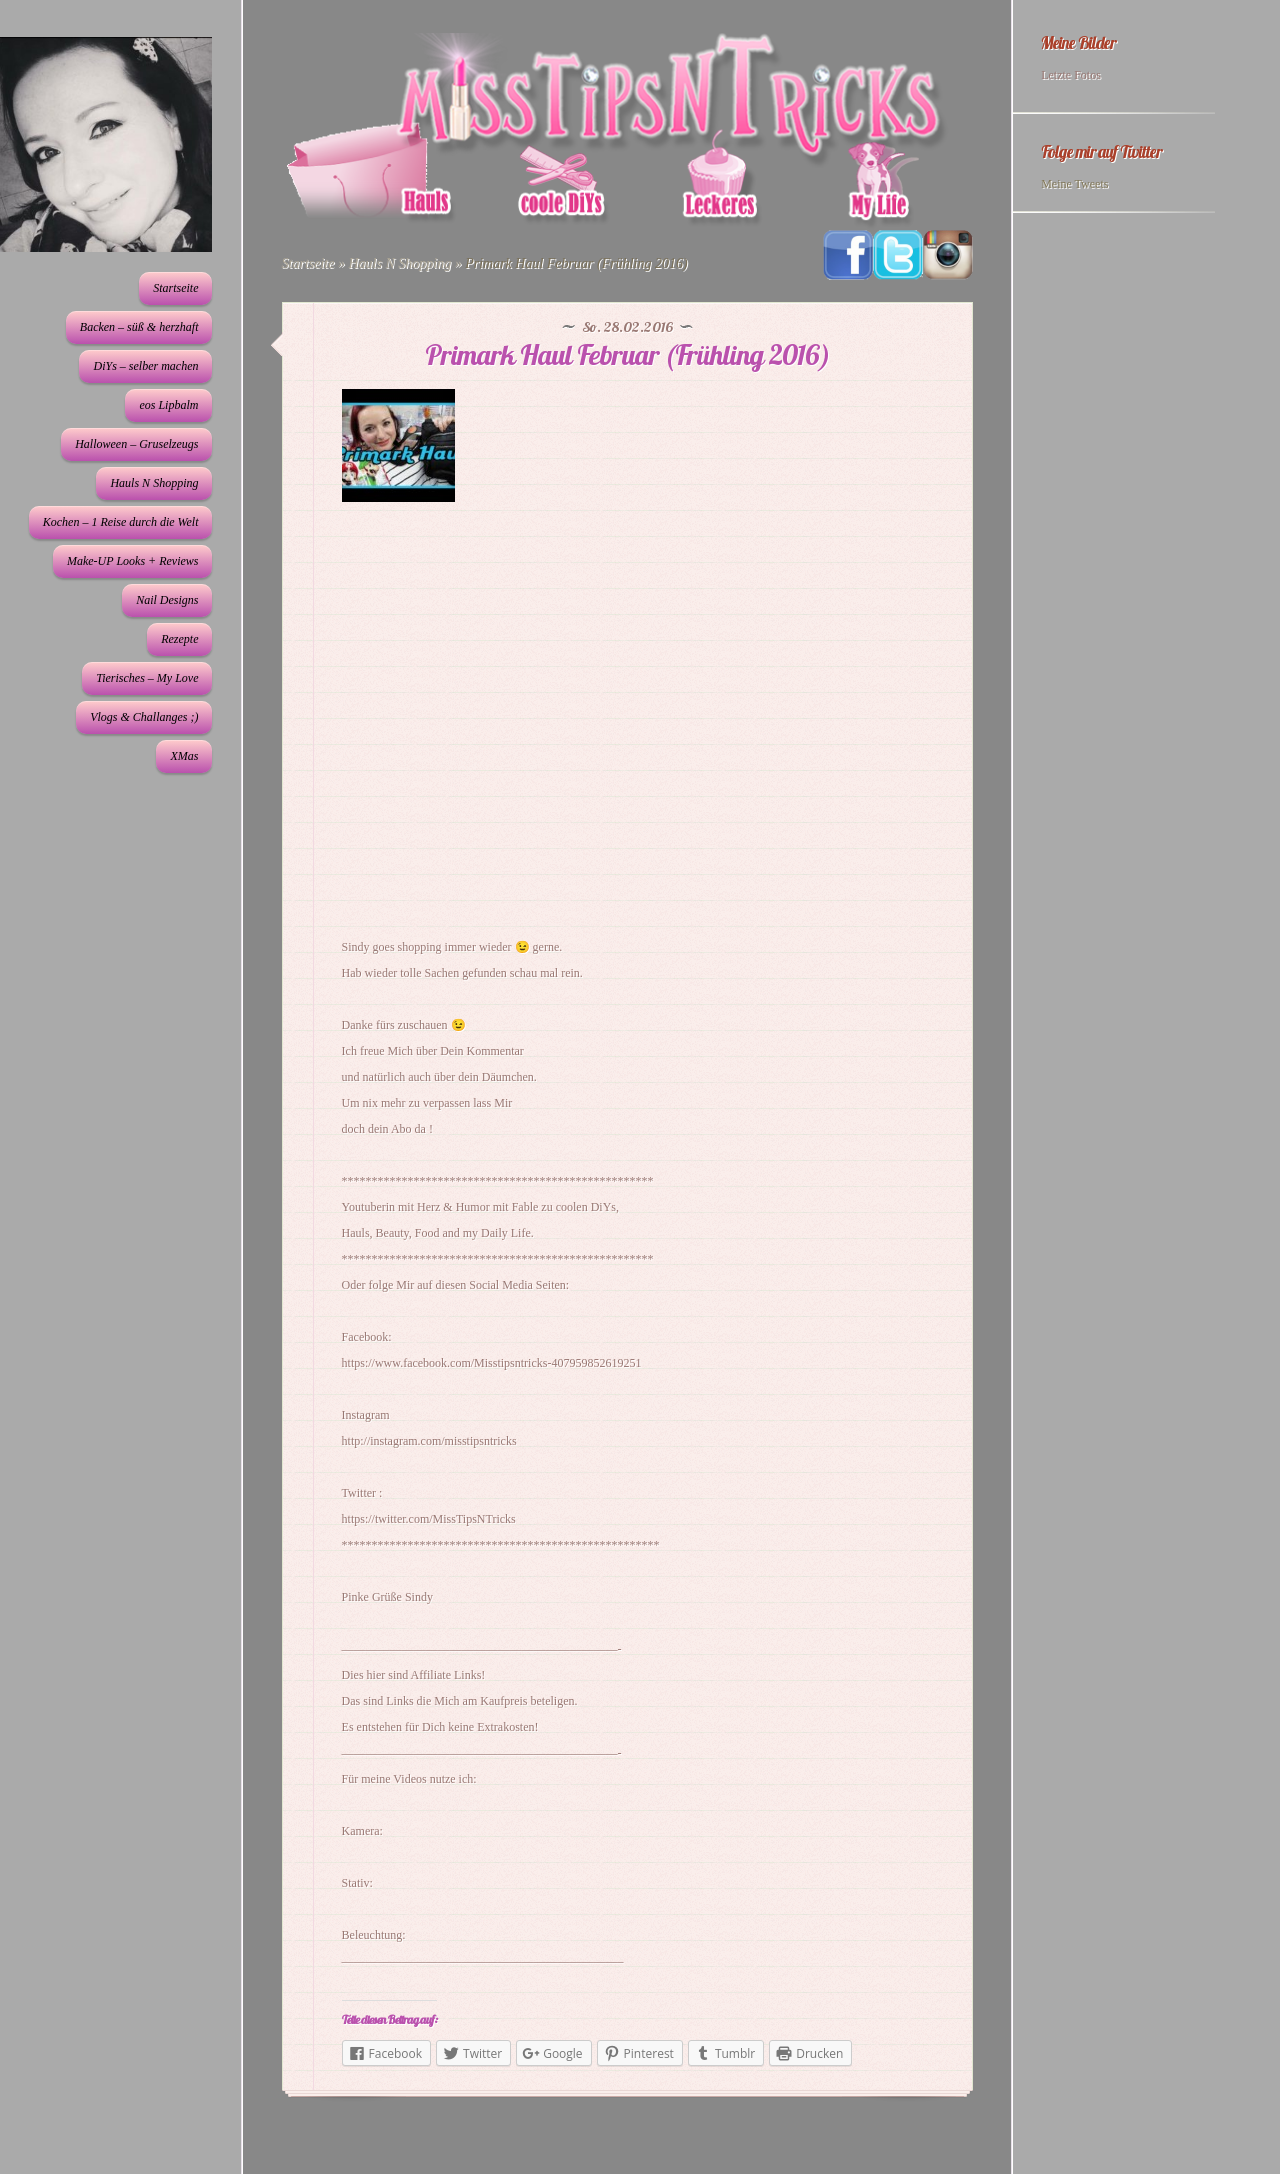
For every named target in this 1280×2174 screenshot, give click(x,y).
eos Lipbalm (168, 405)
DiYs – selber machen (145, 366)
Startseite (175, 288)
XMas (184, 756)
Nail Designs (167, 600)
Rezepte (179, 639)
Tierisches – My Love (147, 678)
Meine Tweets (1074, 184)
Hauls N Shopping (154, 483)
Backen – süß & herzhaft (139, 327)
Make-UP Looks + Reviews (133, 561)
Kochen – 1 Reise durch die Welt (121, 522)
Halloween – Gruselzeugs (136, 444)
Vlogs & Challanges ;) (144, 717)
